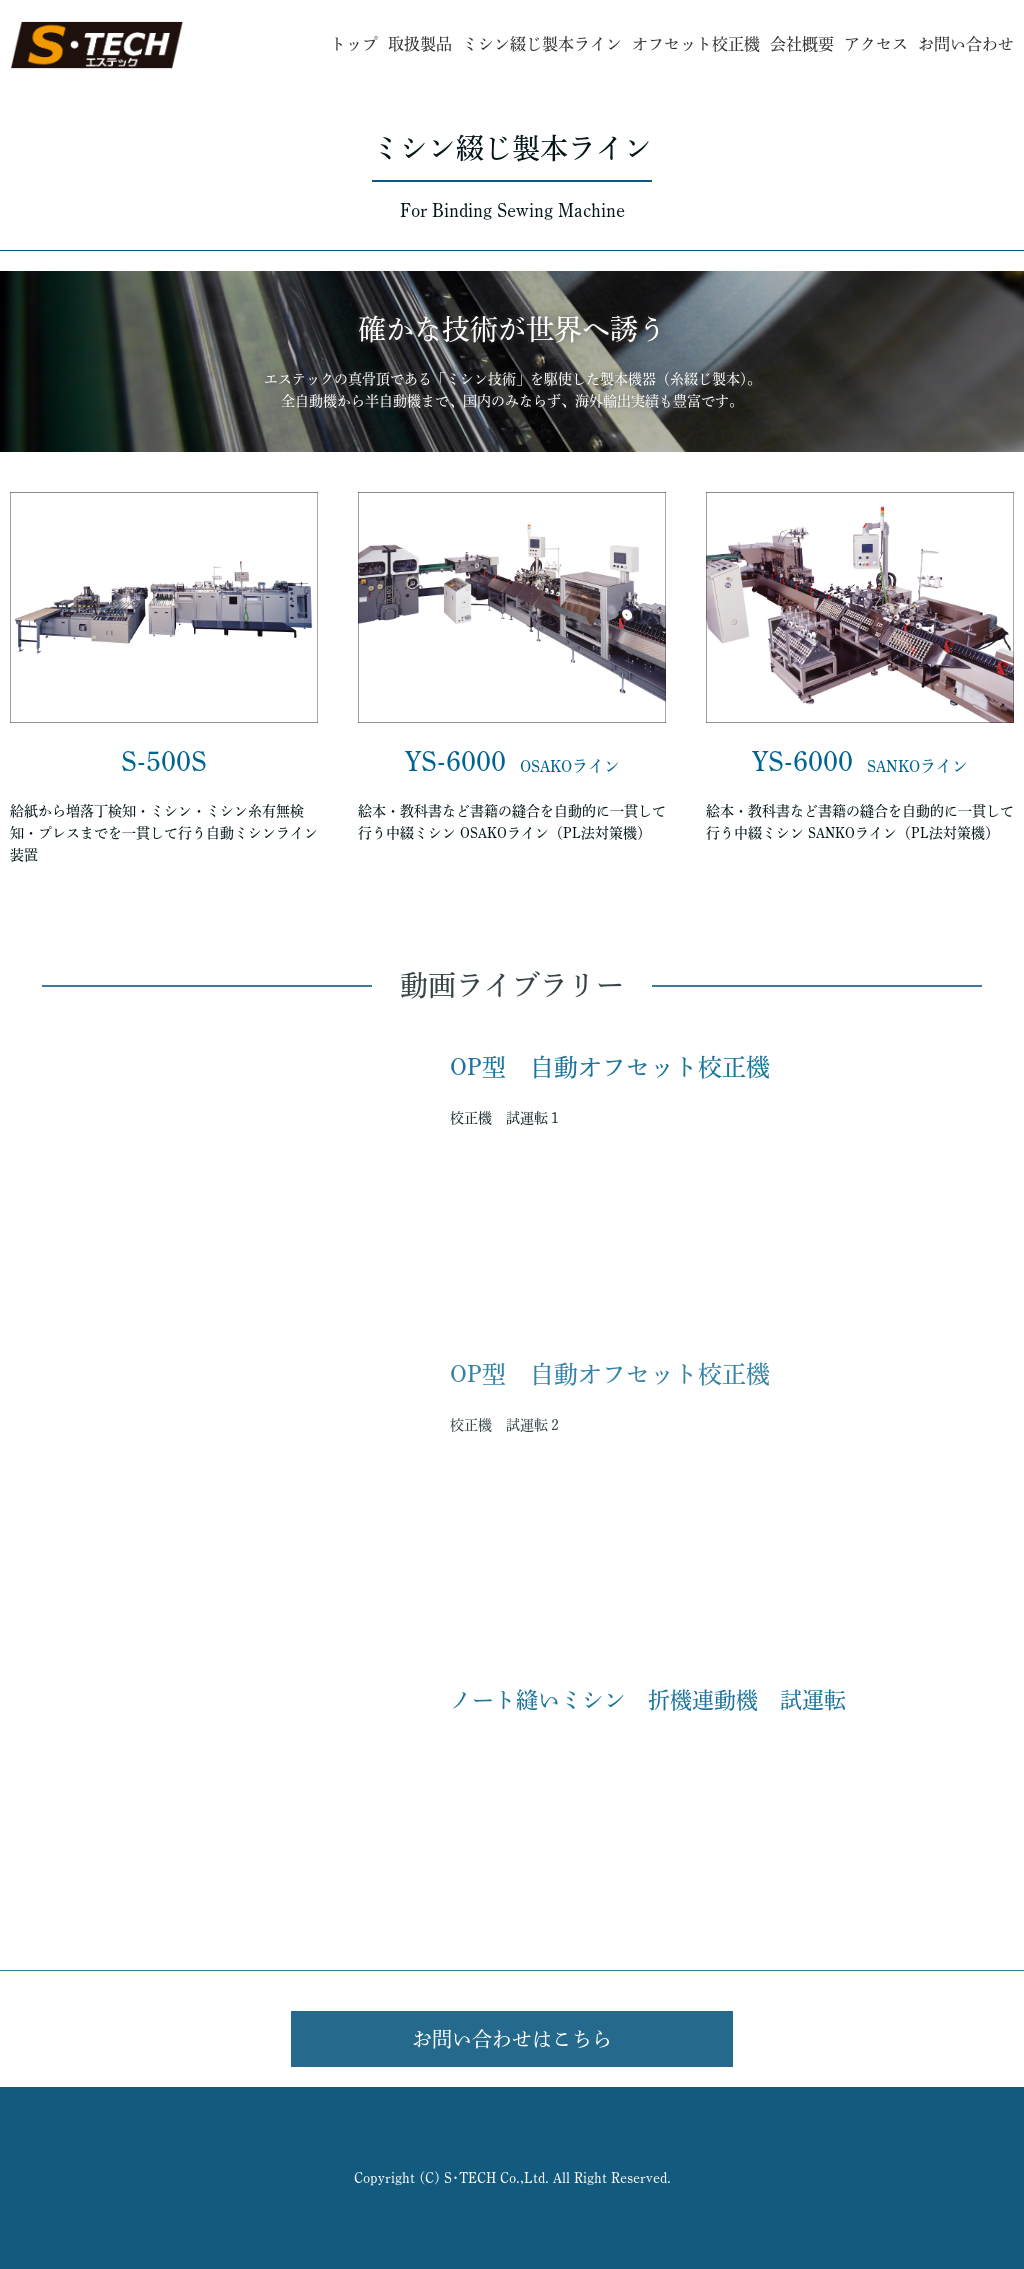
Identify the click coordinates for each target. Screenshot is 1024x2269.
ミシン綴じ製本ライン (542, 44)
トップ (354, 44)
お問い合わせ (966, 44)
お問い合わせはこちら (512, 2039)
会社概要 (802, 44)
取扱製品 (420, 44)
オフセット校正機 (696, 44)
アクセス (876, 44)
